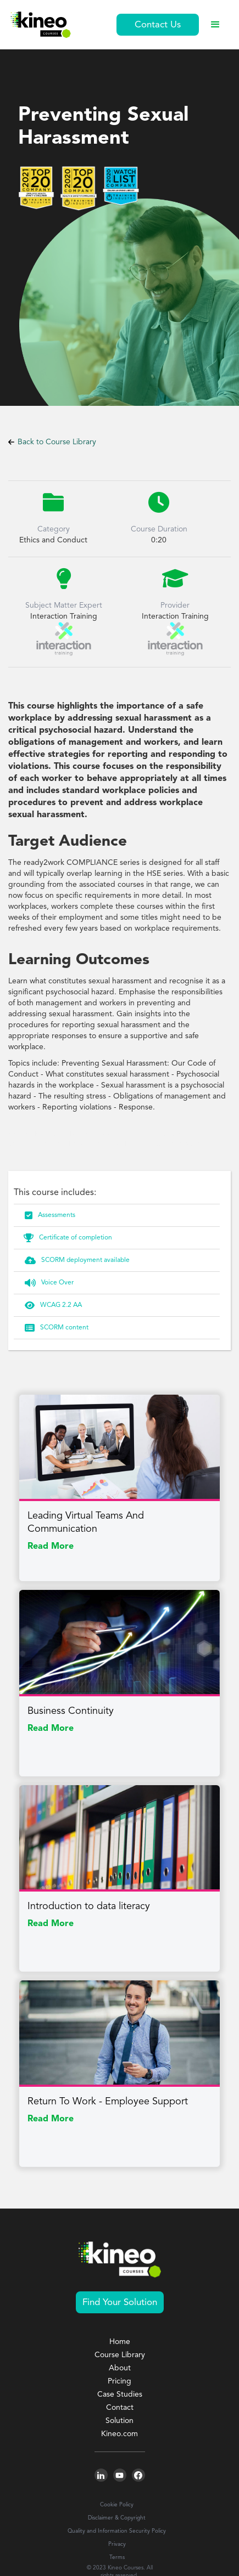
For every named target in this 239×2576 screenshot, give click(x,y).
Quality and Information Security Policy (117, 2531)
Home (119, 2342)
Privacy (117, 2544)
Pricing (119, 2381)
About (120, 2368)
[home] (40, 24)
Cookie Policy (117, 2504)
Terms (117, 2557)
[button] (215, 24)
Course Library (120, 2355)
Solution (119, 2421)
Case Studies (119, 2394)
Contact (120, 2407)
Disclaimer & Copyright (117, 2518)
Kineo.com (119, 2434)
